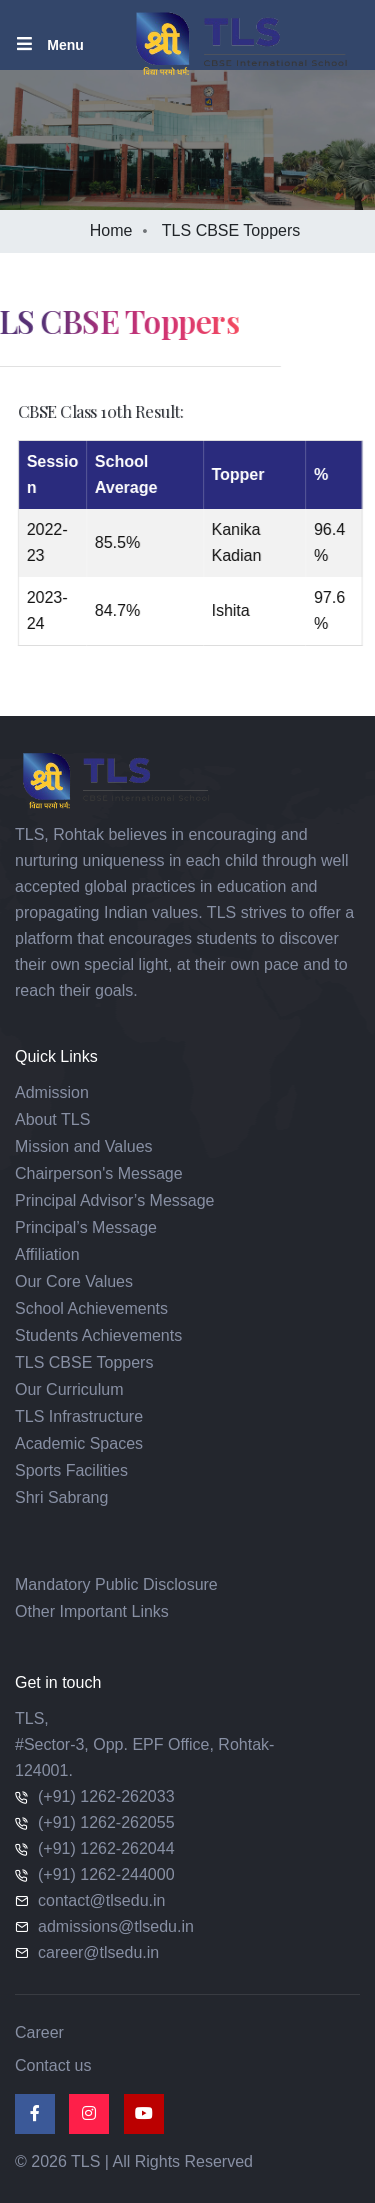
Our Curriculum (69, 1389)
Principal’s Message (86, 1227)
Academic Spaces (79, 1443)
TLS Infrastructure (79, 1416)
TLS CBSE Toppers (84, 1362)
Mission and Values (84, 1146)
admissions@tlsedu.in (116, 1926)
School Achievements (91, 1308)
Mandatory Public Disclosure (116, 1584)
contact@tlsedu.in (101, 1900)
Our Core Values (74, 1281)
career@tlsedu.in (98, 1952)
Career (39, 2032)
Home (111, 230)
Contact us (53, 2065)
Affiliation (47, 1254)
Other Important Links (92, 1611)
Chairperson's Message (99, 1173)
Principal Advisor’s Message (115, 1200)
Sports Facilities (71, 1470)
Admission (52, 1092)
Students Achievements (98, 1335)
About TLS (52, 1119)
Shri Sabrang (61, 1497)
